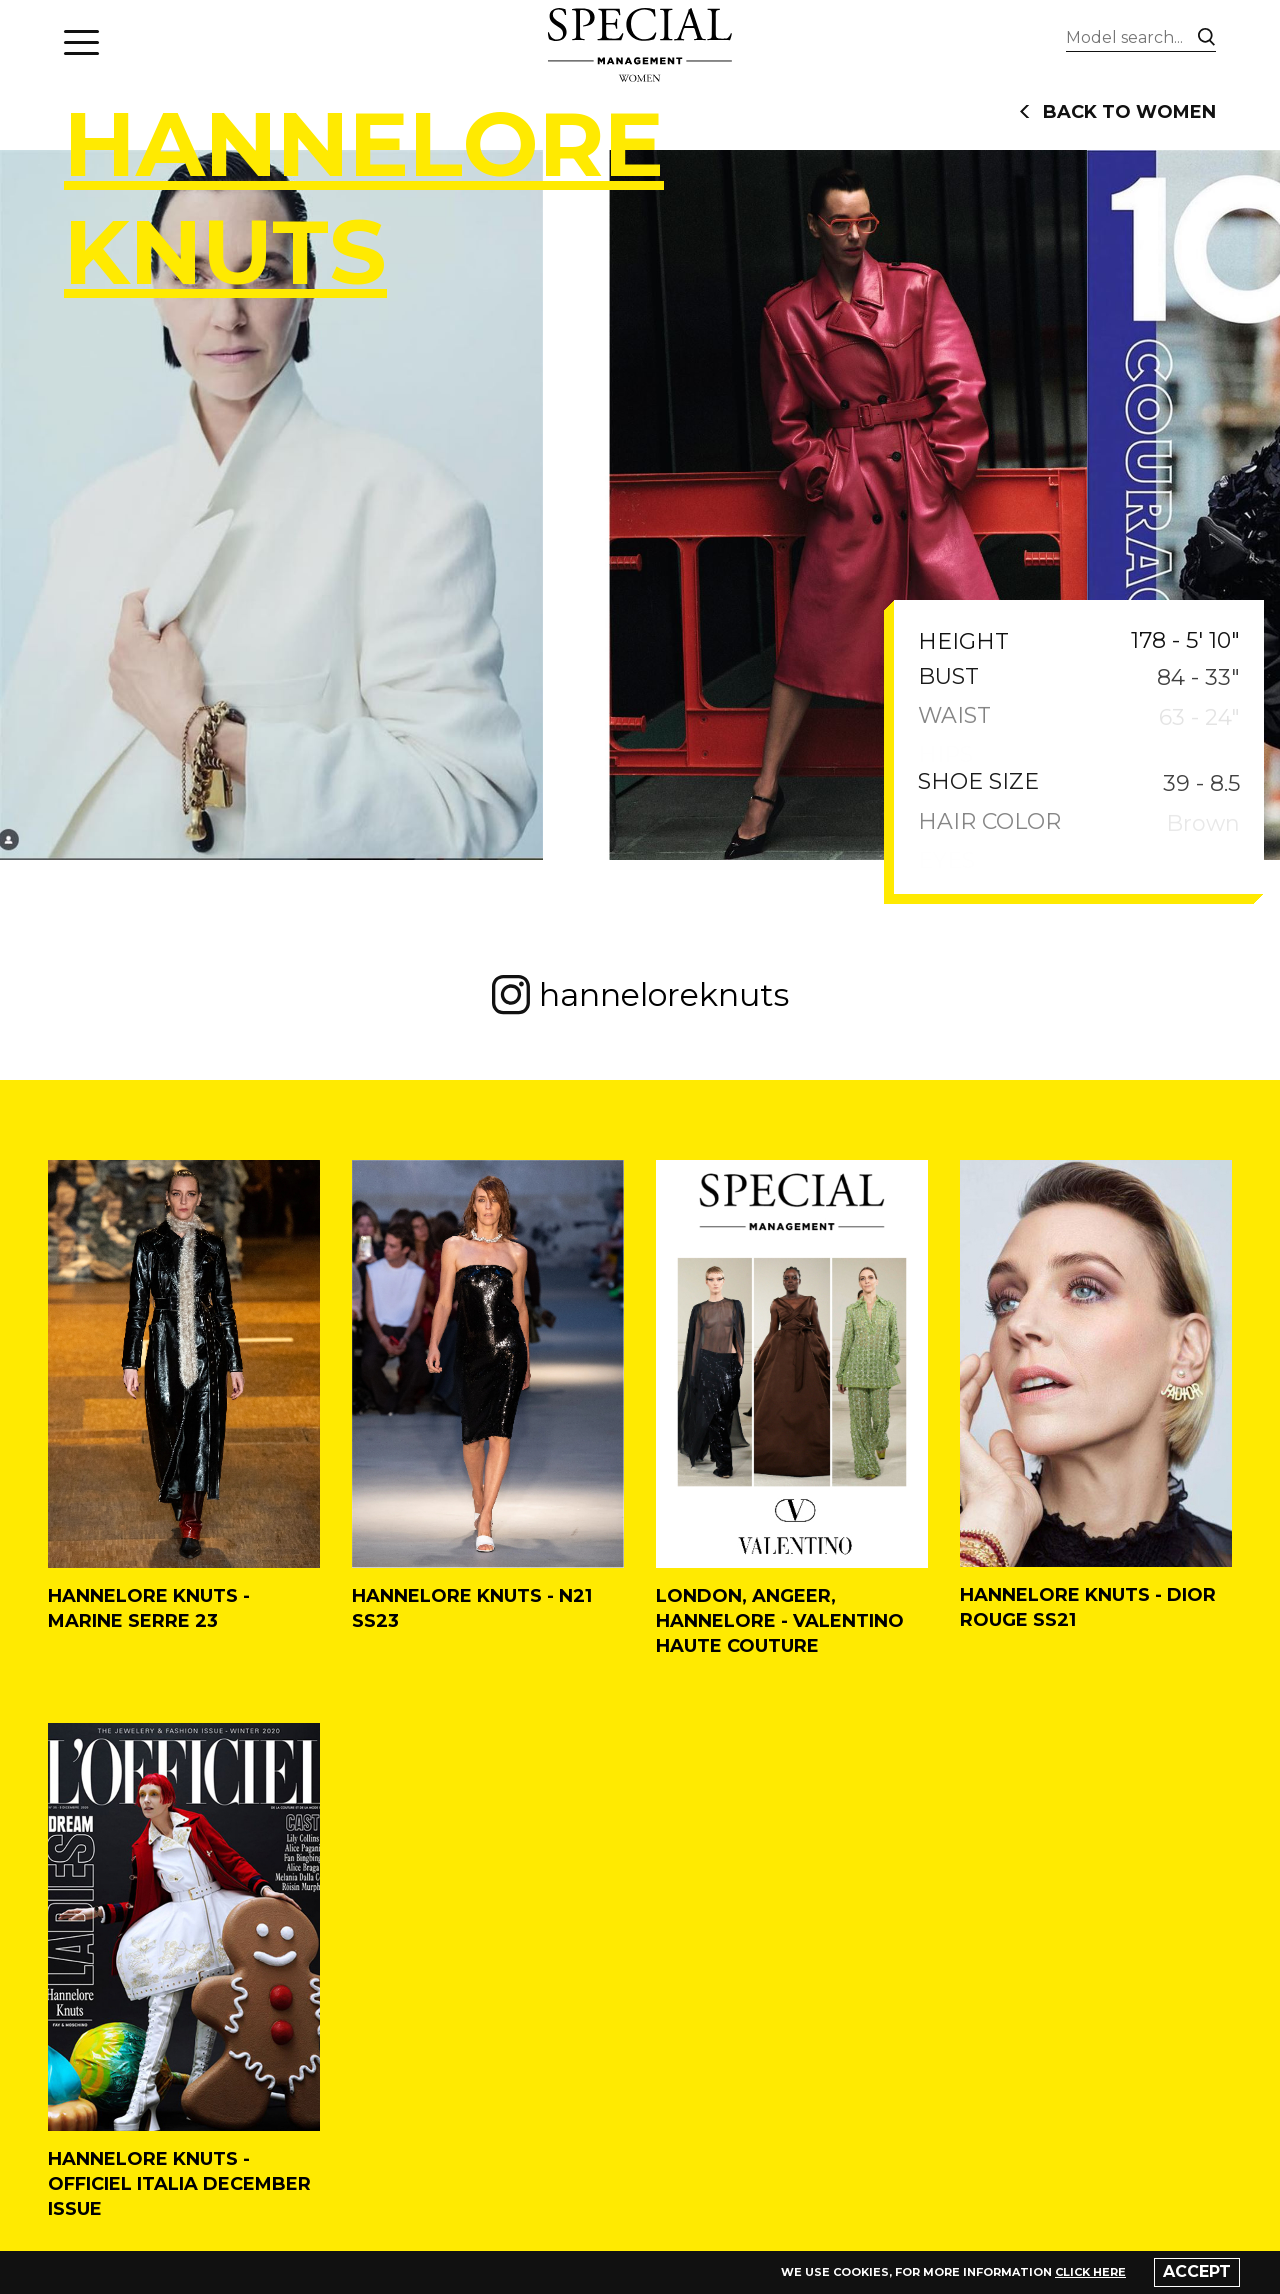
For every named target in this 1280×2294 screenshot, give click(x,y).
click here (1090, 2272)
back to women (1117, 112)
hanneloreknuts (640, 995)
